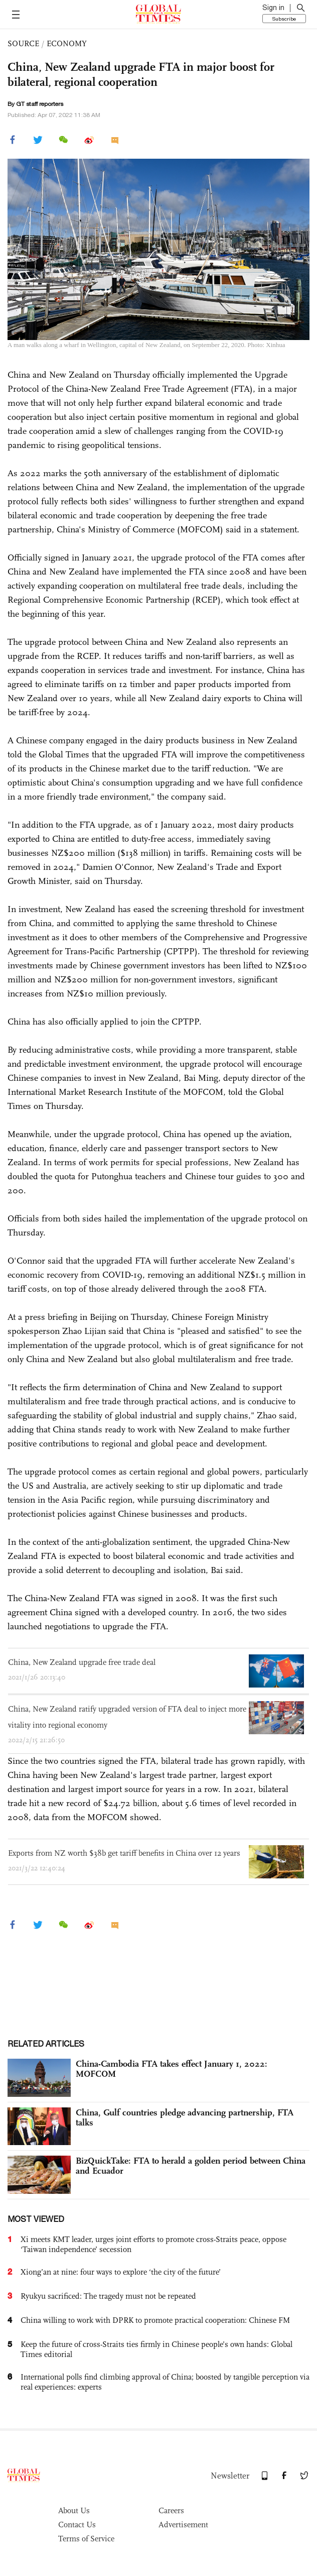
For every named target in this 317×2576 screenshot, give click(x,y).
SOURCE (23, 43)
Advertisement (183, 2524)
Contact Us (77, 2524)
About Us (74, 2510)
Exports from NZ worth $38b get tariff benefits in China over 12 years (124, 1853)
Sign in (273, 8)
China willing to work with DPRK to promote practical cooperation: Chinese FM (155, 2320)
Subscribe (284, 19)
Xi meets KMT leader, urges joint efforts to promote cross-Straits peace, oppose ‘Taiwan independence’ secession (153, 2244)
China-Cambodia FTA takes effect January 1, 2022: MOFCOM (171, 2068)
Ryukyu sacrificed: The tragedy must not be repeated (108, 2296)
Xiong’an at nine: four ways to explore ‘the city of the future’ (121, 2272)
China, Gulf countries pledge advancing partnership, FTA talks (184, 2117)
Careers (171, 2510)
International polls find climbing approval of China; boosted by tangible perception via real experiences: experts (165, 2382)
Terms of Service (86, 2538)
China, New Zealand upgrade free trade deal (81, 1662)
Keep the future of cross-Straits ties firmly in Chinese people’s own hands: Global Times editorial (156, 2349)
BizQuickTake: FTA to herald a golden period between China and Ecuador (190, 2165)
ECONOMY (67, 43)
